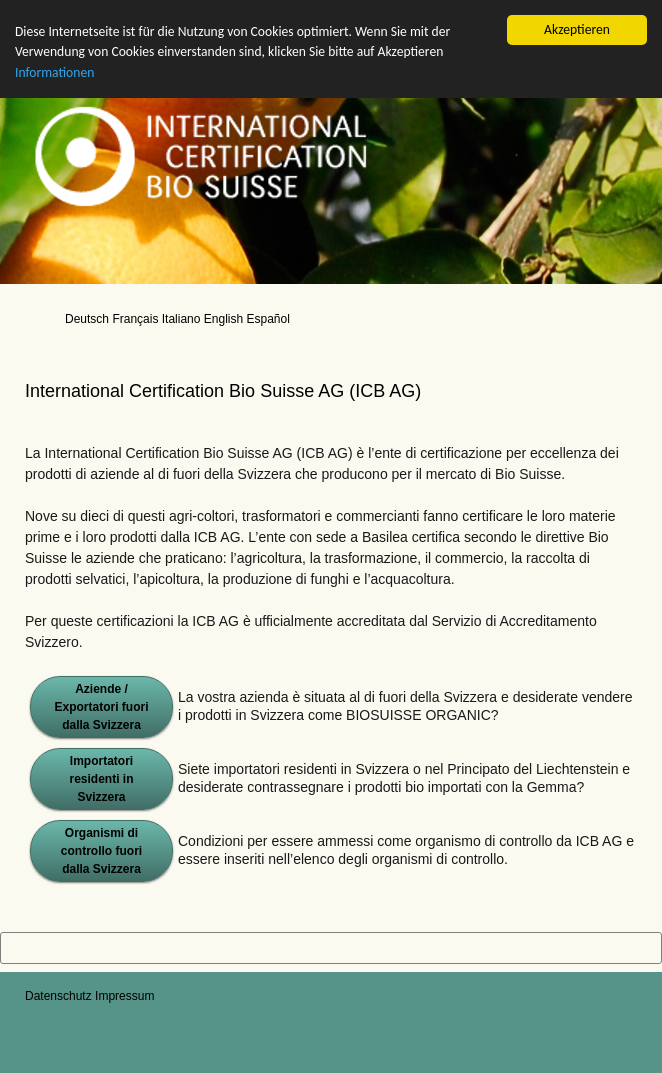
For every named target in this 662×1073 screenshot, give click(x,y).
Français (135, 319)
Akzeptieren (577, 29)
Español (267, 319)
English (223, 319)
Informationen (54, 72)
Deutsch (87, 319)
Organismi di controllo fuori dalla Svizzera (101, 851)
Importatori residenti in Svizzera (101, 779)
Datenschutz (58, 996)
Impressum (124, 996)
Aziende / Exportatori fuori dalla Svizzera (101, 707)
